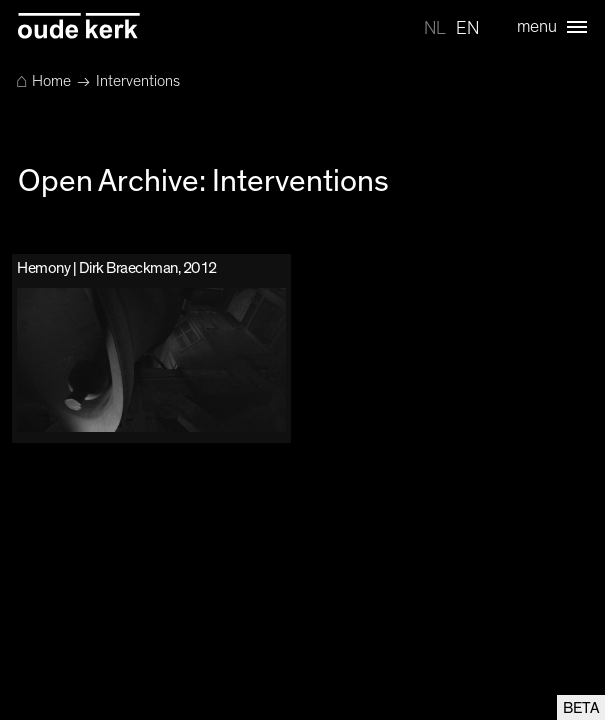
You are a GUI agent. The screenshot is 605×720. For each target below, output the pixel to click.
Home (43, 81)
